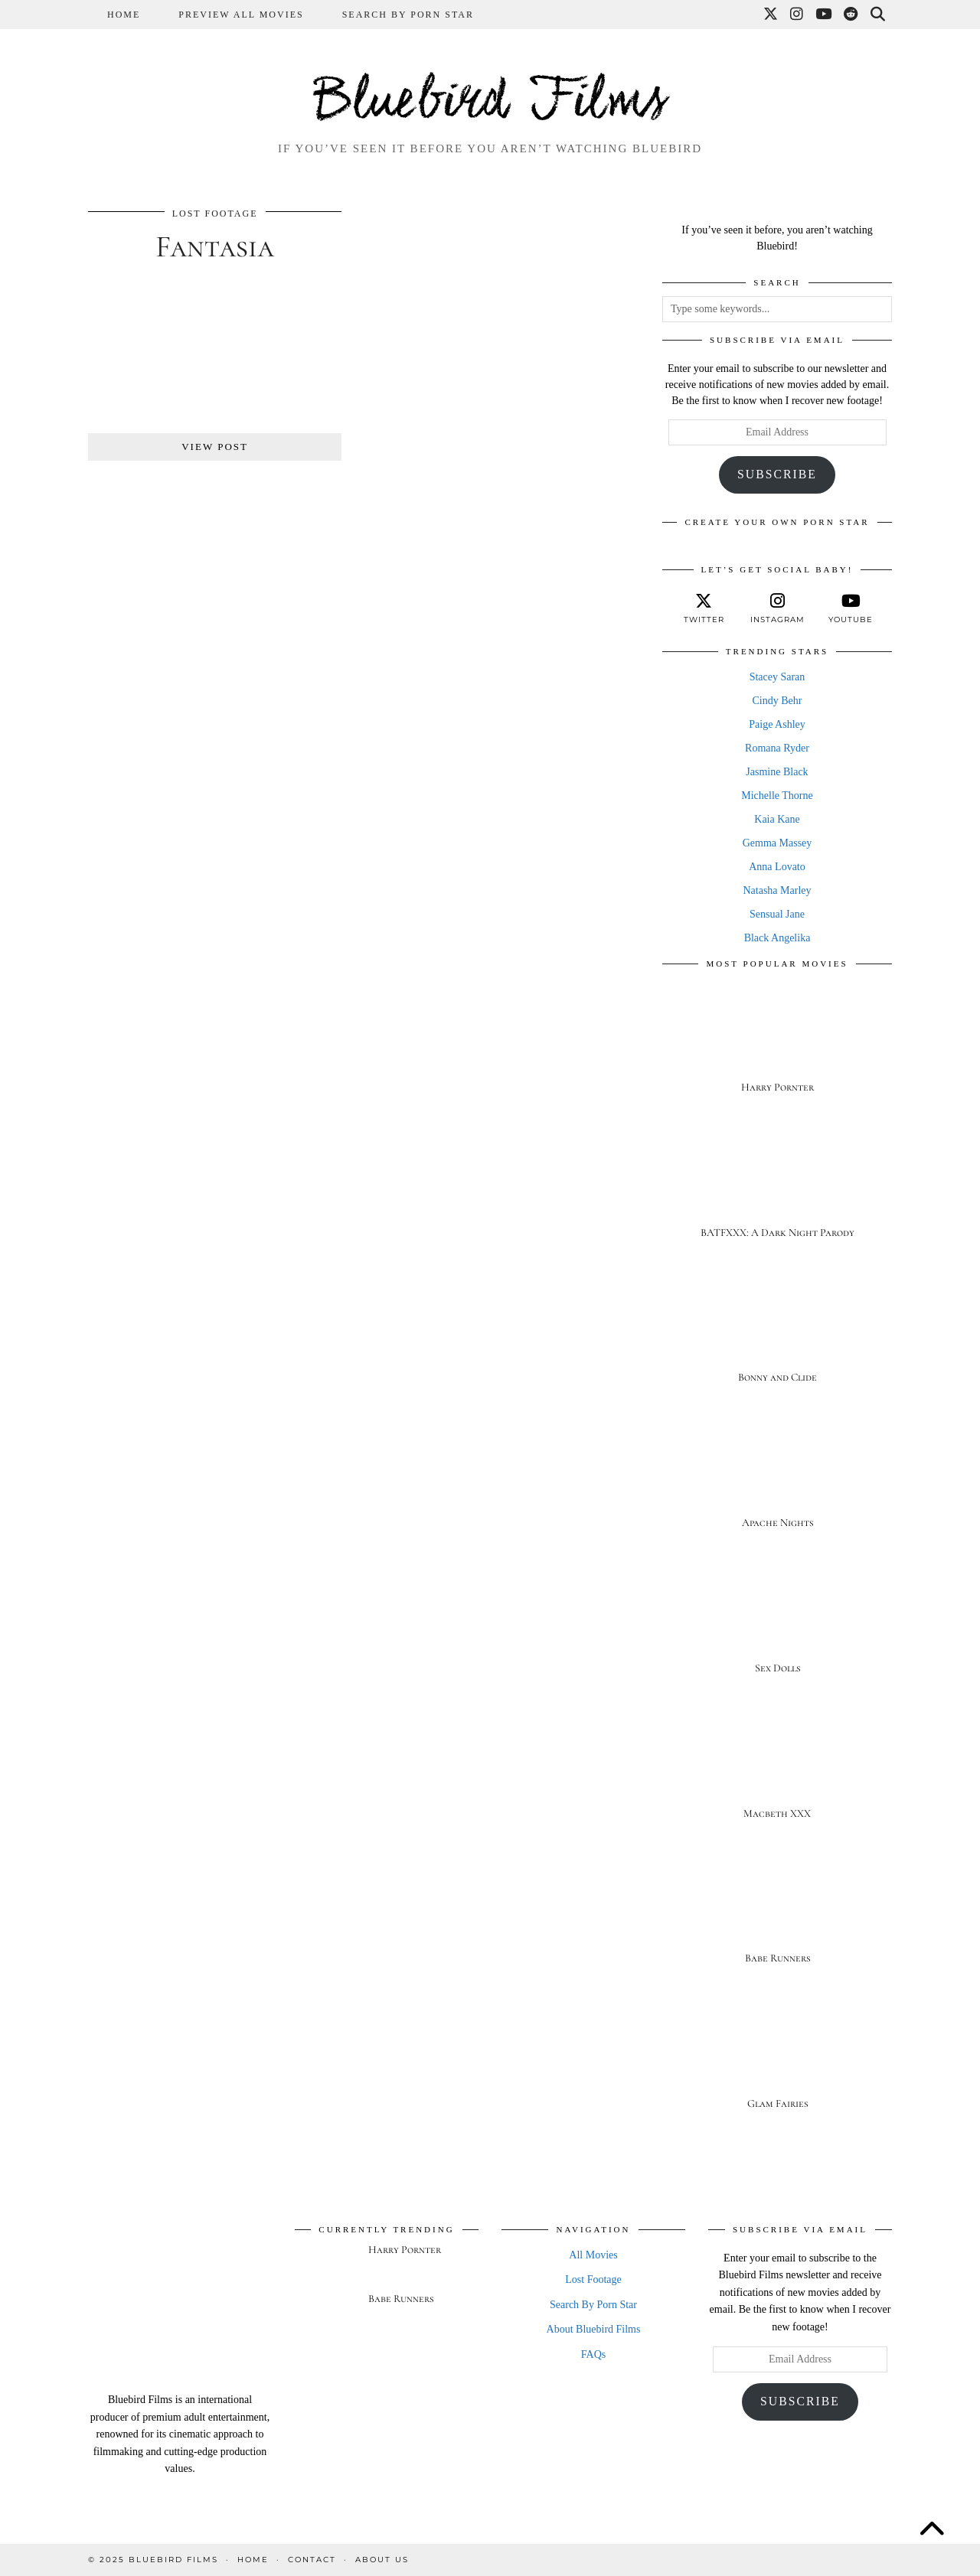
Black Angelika (777, 938)
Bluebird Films (490, 103)
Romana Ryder (777, 748)
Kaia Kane (776, 819)
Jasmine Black (777, 772)
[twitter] (703, 608)
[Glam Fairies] (777, 2061)
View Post (214, 446)
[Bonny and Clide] (777, 1335)
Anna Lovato (777, 866)
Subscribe (777, 474)
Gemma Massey (777, 843)
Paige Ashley (777, 724)
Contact (312, 2560)
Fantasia (214, 246)
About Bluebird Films (594, 2329)
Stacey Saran (777, 677)
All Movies (593, 2255)
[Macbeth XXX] (777, 1770)
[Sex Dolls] (777, 1625)
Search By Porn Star (408, 14)
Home (123, 14)
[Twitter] (771, 14)
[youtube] (850, 608)
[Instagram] (797, 14)
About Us (382, 2560)
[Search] (879, 14)
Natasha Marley (777, 890)
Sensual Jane (777, 914)
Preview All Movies (240, 14)
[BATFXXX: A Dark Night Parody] (777, 1190)
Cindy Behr (777, 700)
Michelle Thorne (776, 795)
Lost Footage (215, 213)
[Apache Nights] (777, 1480)
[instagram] (777, 608)
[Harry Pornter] (777, 1044)
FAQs (593, 2354)
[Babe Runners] (777, 1916)
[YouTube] (824, 14)
